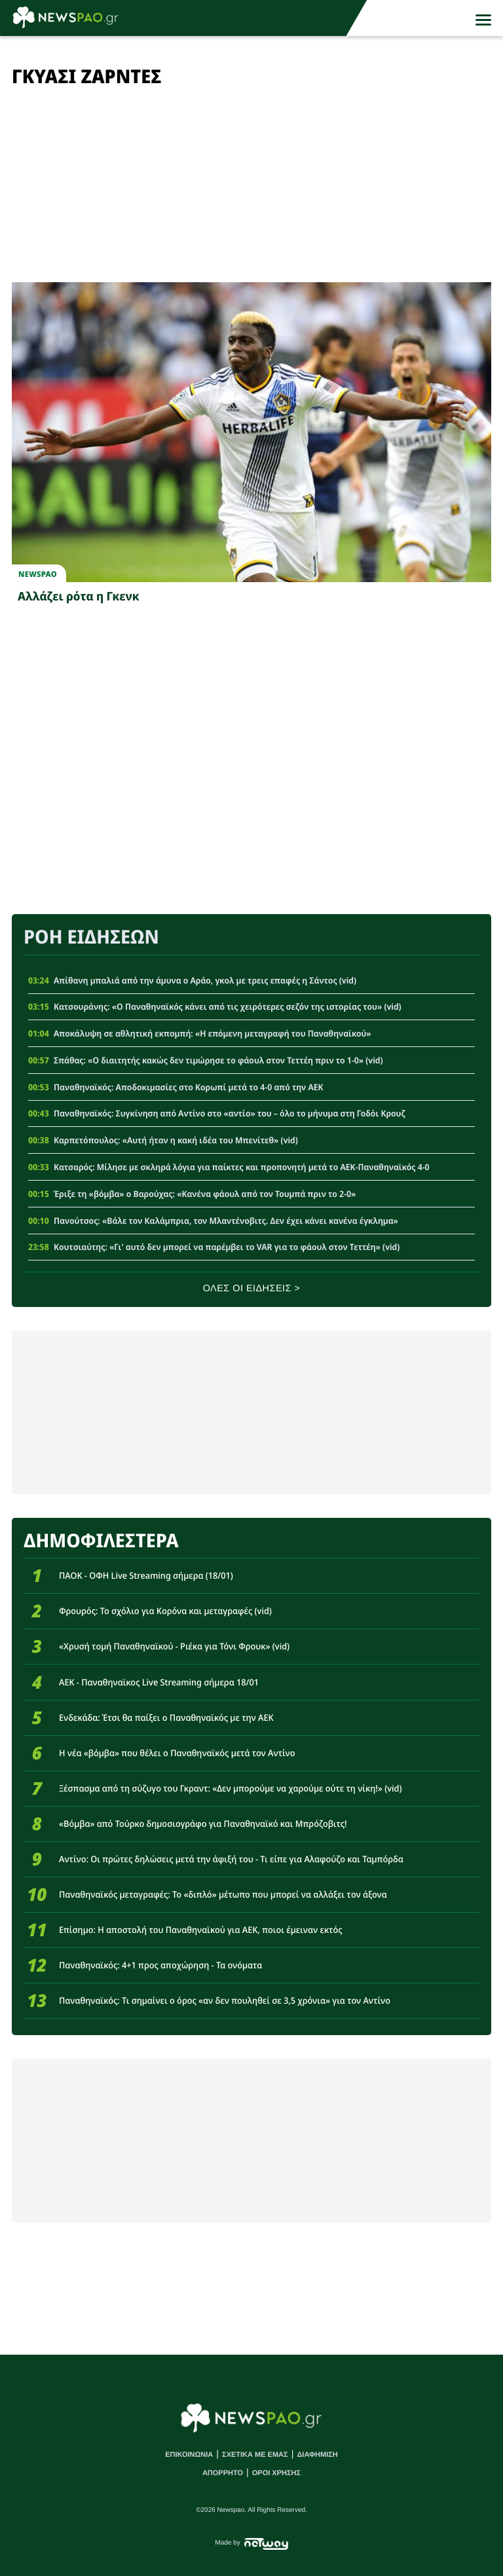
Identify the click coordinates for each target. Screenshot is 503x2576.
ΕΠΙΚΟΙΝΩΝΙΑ (189, 2455)
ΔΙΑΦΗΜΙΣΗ (317, 2455)
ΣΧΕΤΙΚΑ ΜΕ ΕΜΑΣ (255, 2455)
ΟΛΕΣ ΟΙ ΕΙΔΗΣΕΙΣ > (252, 1288)
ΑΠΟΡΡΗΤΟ (222, 2473)
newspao (37, 574)
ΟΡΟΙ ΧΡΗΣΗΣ (276, 2473)
